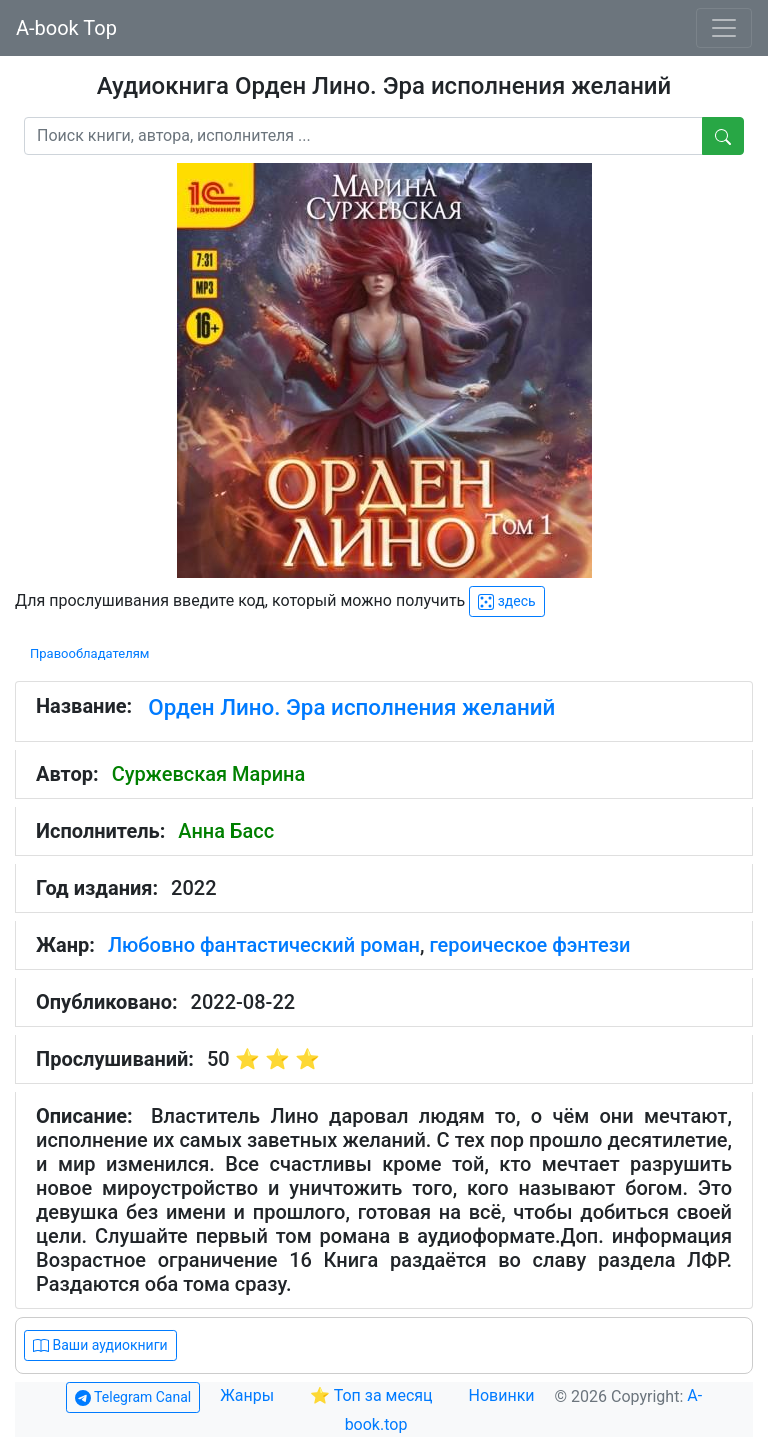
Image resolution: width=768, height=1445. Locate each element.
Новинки (502, 1395)
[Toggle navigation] (724, 28)
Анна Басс (226, 831)
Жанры (249, 1395)
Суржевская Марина (209, 774)
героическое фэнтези (529, 945)
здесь (506, 601)
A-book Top (66, 28)
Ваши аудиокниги (100, 1345)
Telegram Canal (133, 1397)
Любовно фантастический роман (264, 945)
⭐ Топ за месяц (371, 1395)
